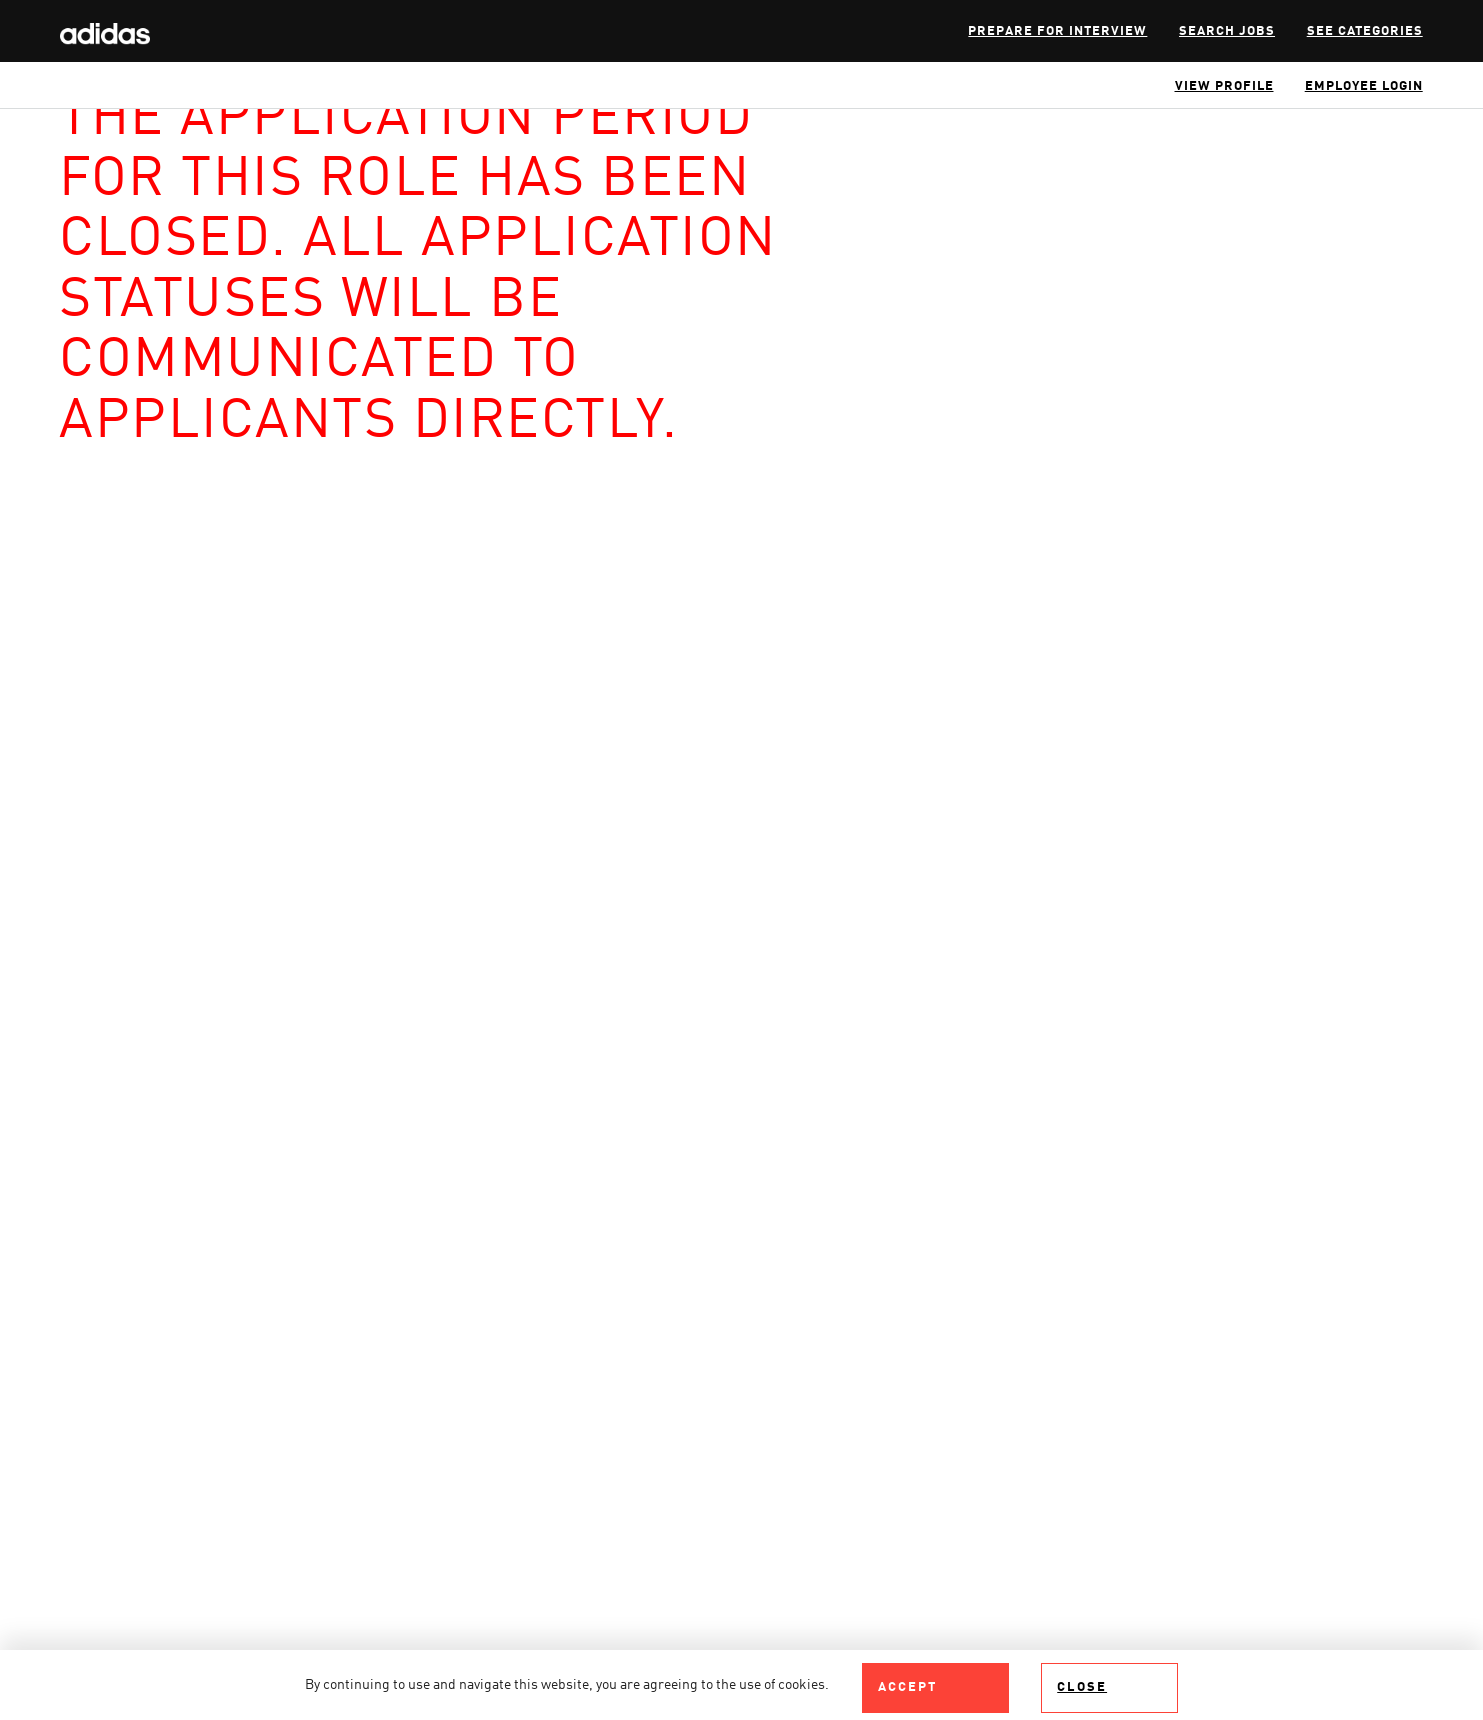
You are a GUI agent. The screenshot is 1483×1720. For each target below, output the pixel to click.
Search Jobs (1227, 31)
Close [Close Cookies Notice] (1082, 1687)
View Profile (1224, 86)
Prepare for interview (1057, 31)
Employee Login (1364, 86)
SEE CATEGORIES (1365, 31)
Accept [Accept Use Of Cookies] (908, 1687)
